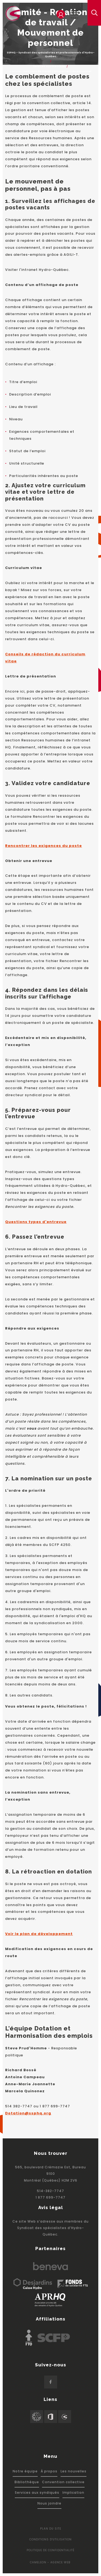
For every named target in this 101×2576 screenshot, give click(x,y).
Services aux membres (49, 66)
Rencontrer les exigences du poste (43, 845)
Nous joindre (49, 2503)
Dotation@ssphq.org (28, 2113)
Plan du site (50, 2529)
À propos (49, 2471)
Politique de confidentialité (51, 2550)
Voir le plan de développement (39, 1933)
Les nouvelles (73, 2471)
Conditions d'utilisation (50, 2539)
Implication (73, 2492)
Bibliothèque (27, 2482)
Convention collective (63, 2482)
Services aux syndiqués (37, 2492)
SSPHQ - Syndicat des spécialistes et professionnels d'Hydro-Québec (51, 54)
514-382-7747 (50, 2191)
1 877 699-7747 (50, 2197)
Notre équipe (25, 2471)
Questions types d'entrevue (36, 1221)
